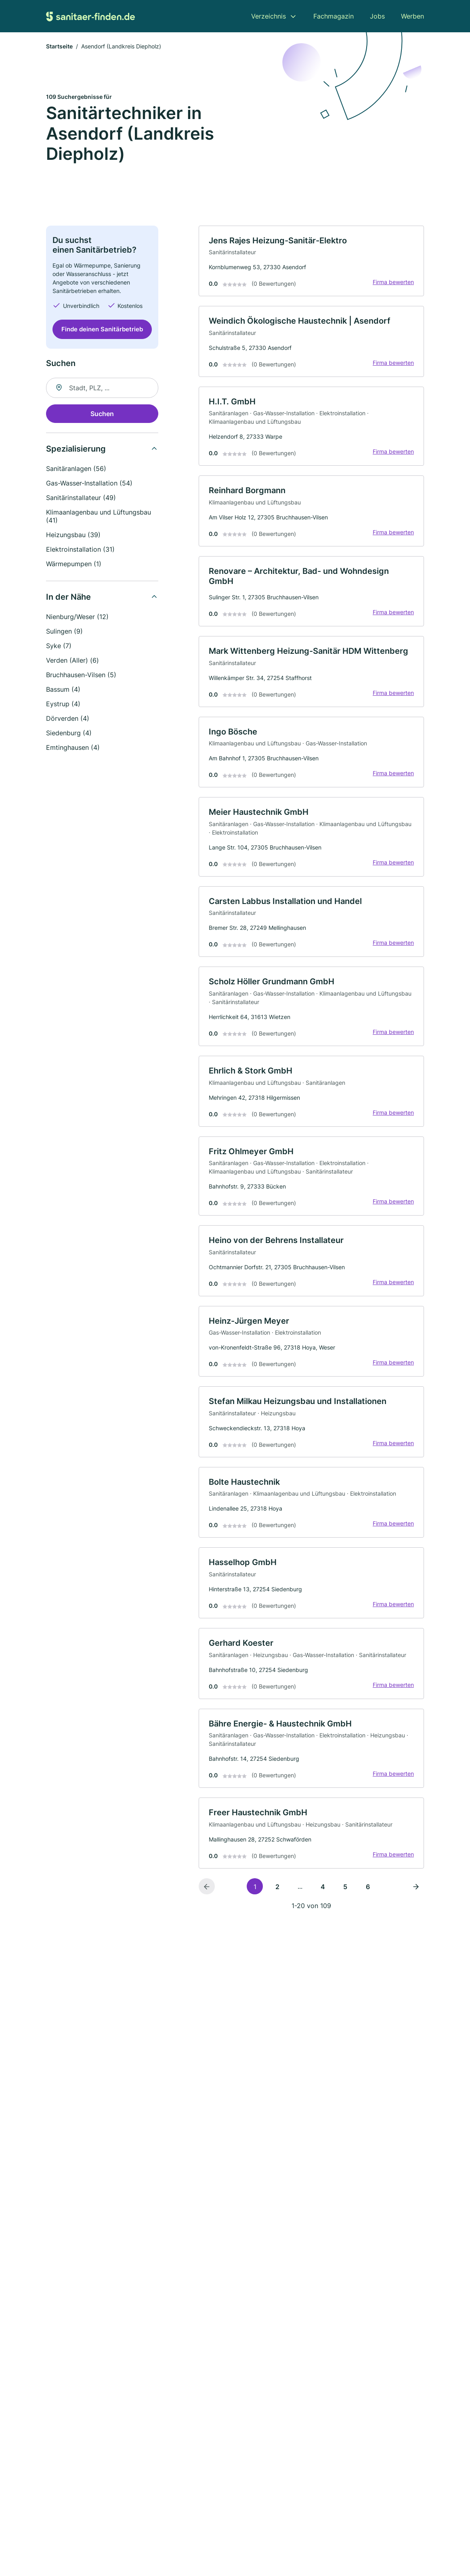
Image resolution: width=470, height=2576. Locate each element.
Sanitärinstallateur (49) (81, 498)
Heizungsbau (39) (73, 535)
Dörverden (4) (67, 718)
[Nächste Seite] (416, 1886)
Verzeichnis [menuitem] (268, 16)
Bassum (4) (63, 689)
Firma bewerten (393, 281)
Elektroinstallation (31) (80, 549)
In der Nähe (68, 597)
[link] (311, 261)
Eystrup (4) (63, 704)
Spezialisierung (76, 449)
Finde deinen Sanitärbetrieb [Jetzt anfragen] (102, 329)
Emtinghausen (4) (73, 747)
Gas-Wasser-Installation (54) (89, 483)
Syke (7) (58, 646)
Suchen (102, 414)
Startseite (59, 46)
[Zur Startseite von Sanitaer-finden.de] (90, 16)
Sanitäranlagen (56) (76, 469)
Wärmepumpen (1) (73, 564)
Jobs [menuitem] (377, 16)
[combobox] (102, 388)
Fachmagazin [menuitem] (333, 16)
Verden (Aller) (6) (72, 660)
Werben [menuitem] (412, 16)
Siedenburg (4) (69, 733)
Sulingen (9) (64, 631)
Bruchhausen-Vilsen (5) (81, 675)
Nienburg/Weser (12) (77, 617)
